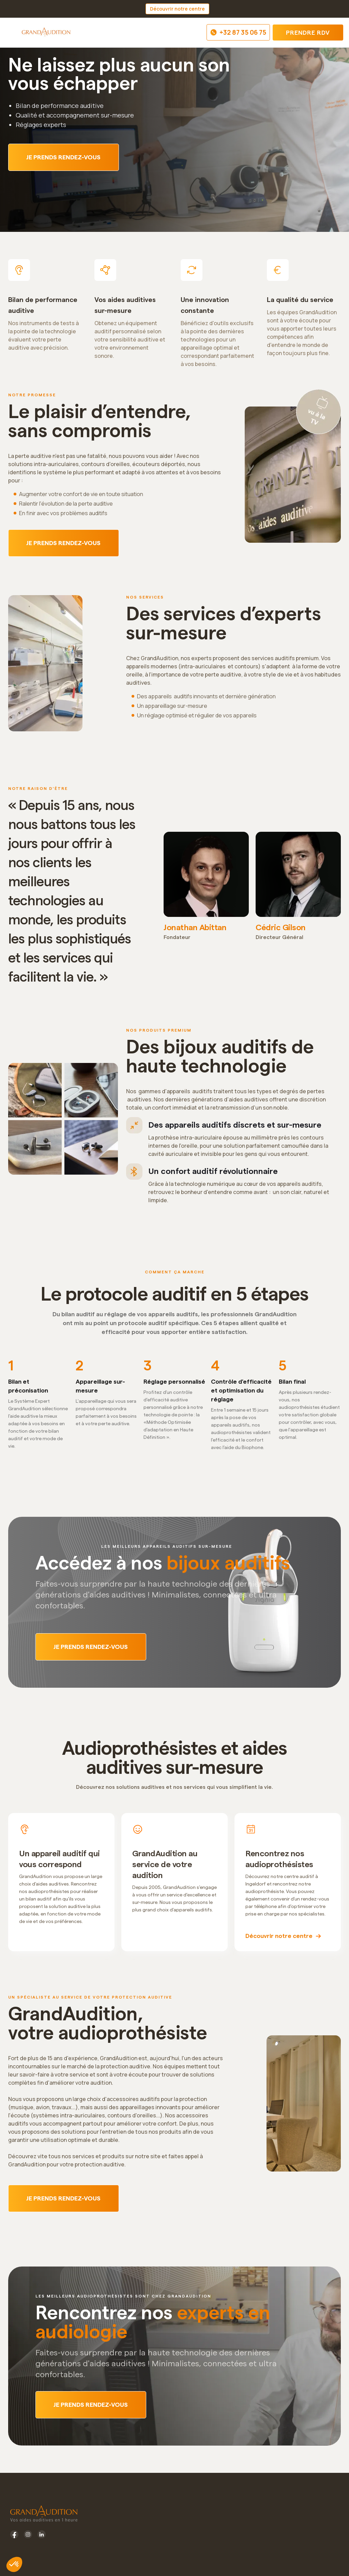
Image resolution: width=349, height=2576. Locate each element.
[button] (11, 33)
